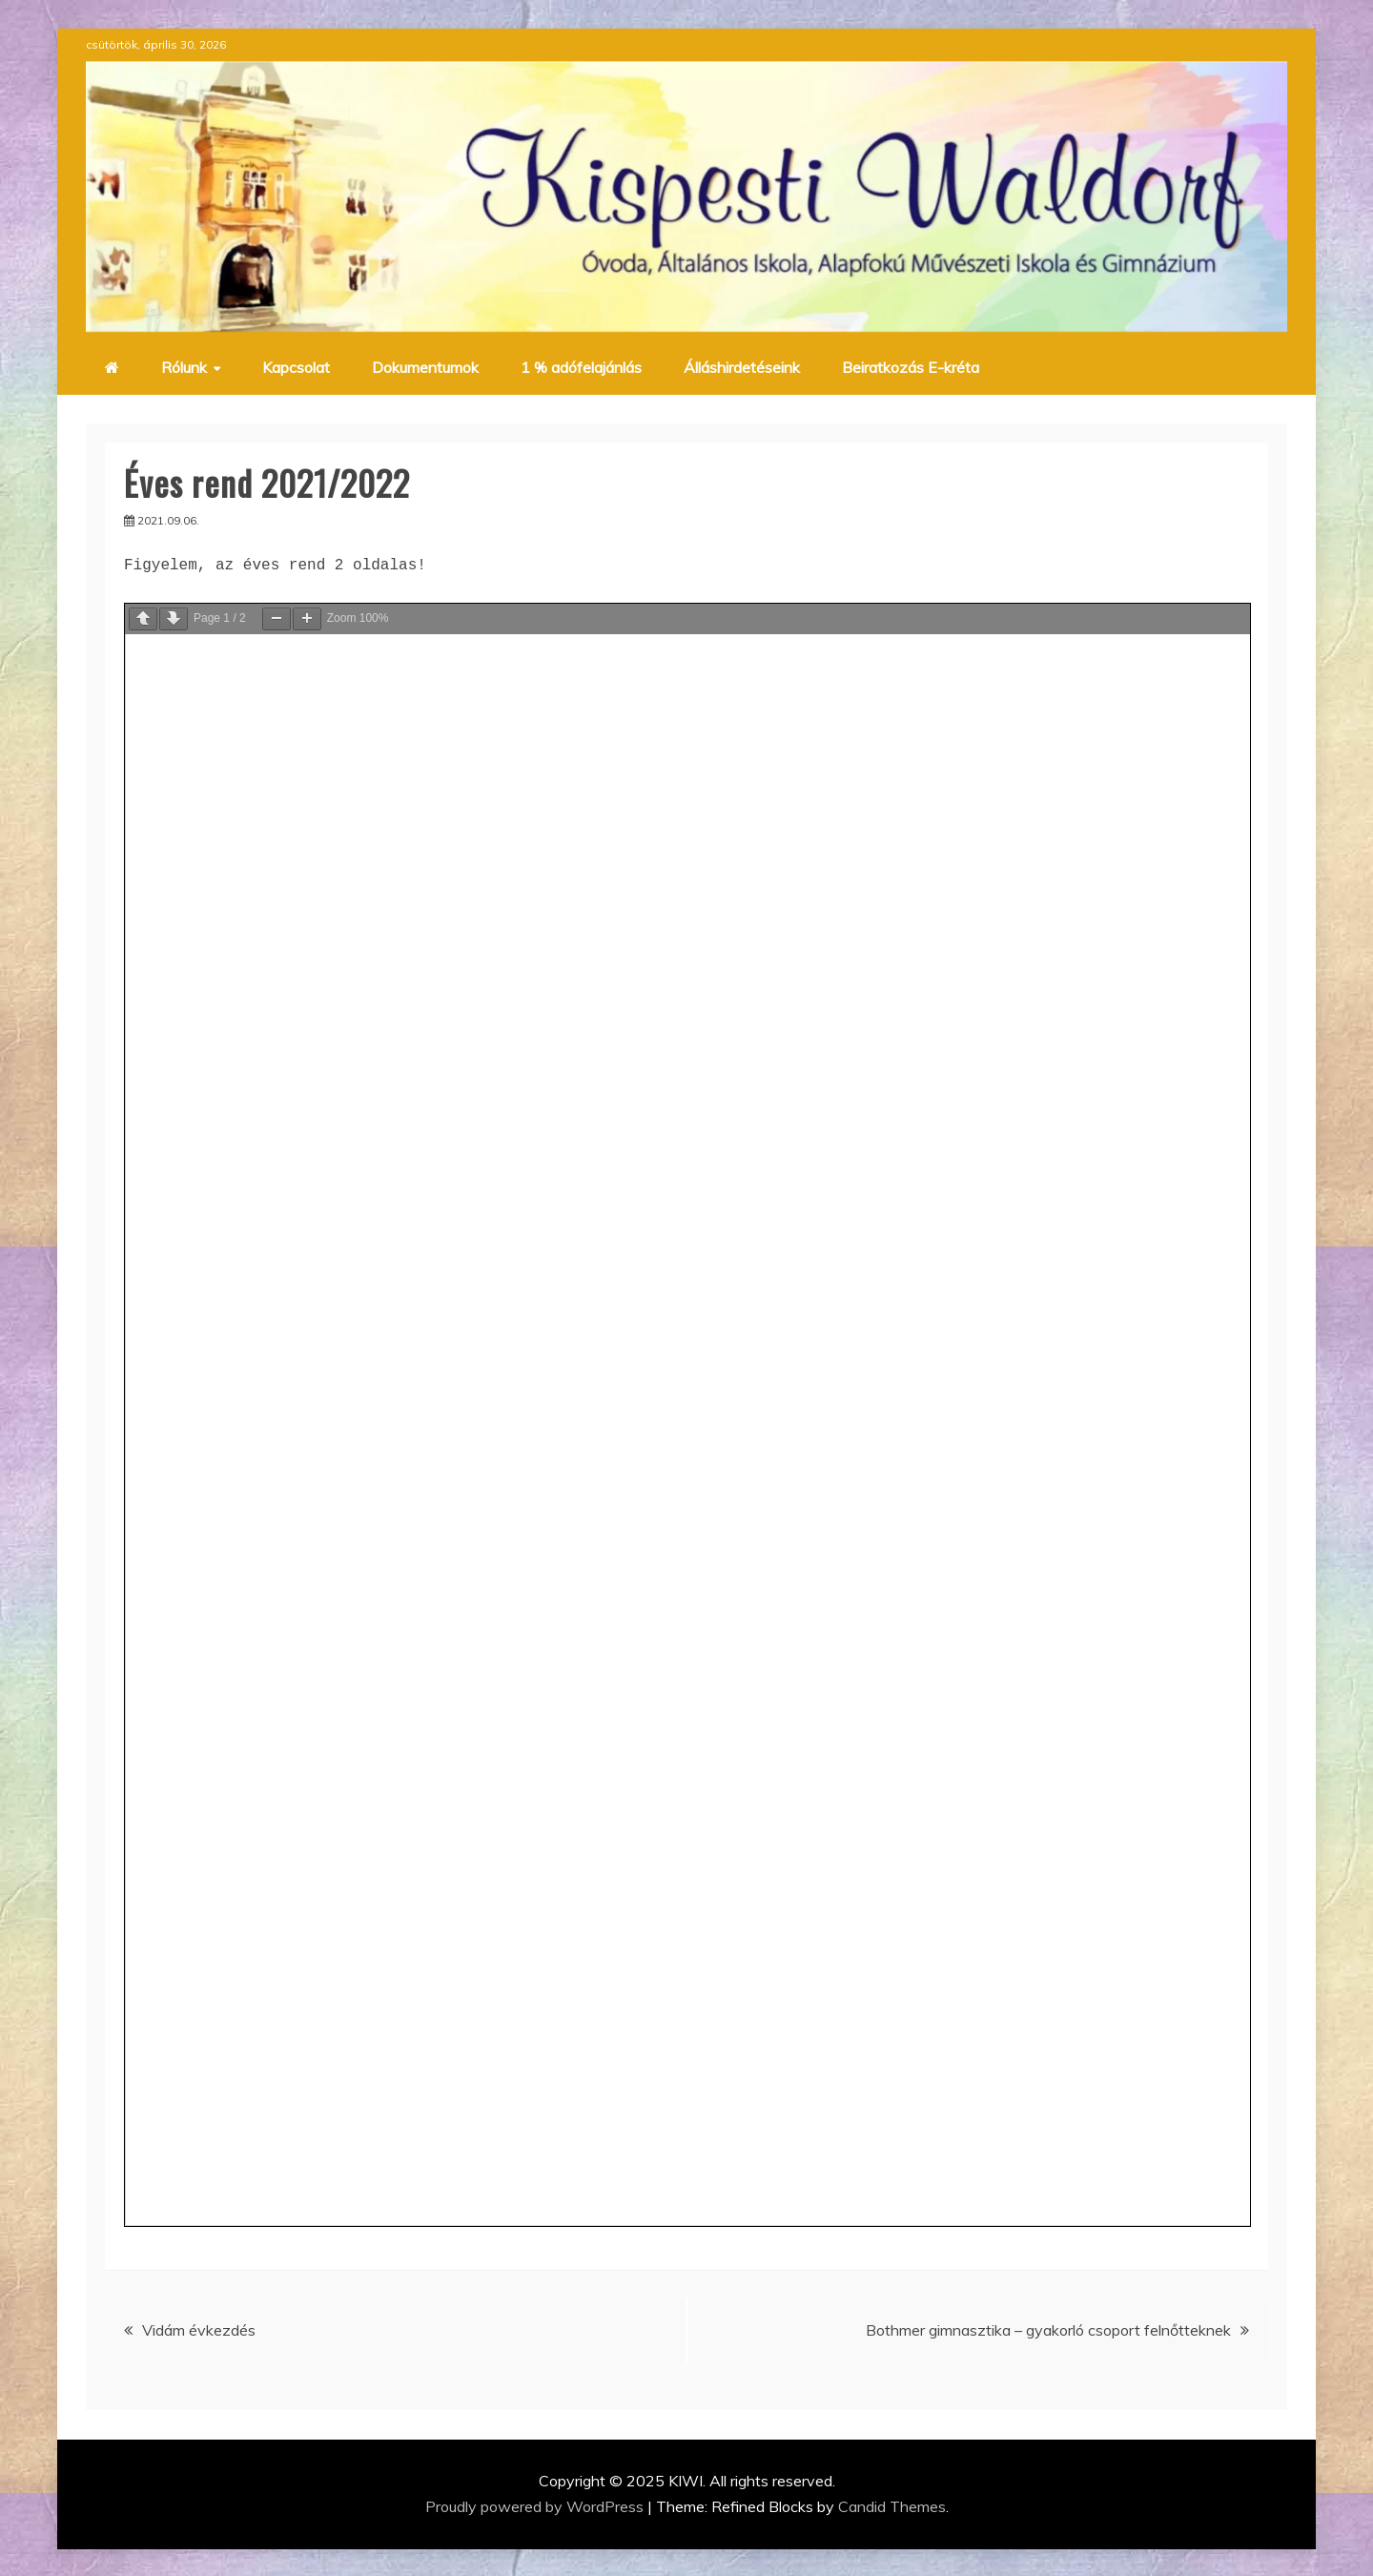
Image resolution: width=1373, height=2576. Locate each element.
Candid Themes (892, 2506)
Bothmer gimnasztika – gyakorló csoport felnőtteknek (1048, 2329)
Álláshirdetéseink (742, 367)
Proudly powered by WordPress (536, 2506)
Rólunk (184, 367)
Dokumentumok (425, 367)
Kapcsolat (296, 367)
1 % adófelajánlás (581, 367)
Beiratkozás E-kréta (910, 367)
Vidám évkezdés (199, 2329)
